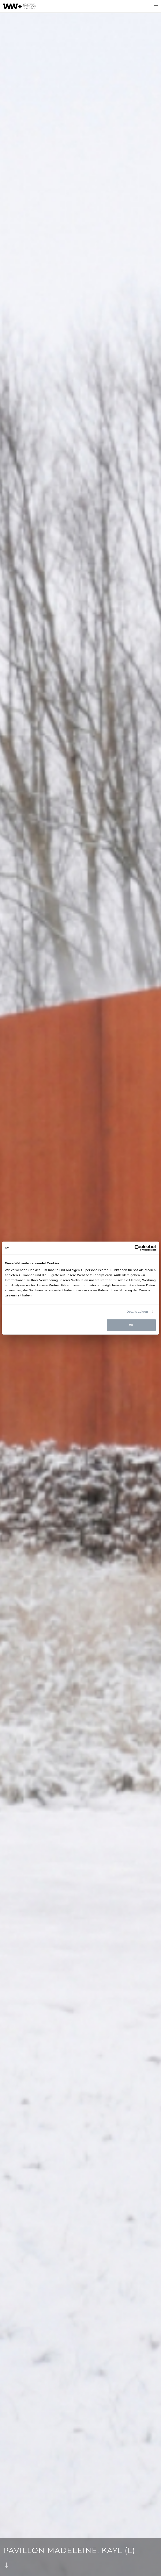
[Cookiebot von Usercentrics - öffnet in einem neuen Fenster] (137, 1248)
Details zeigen (137, 1311)
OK (131, 1325)
